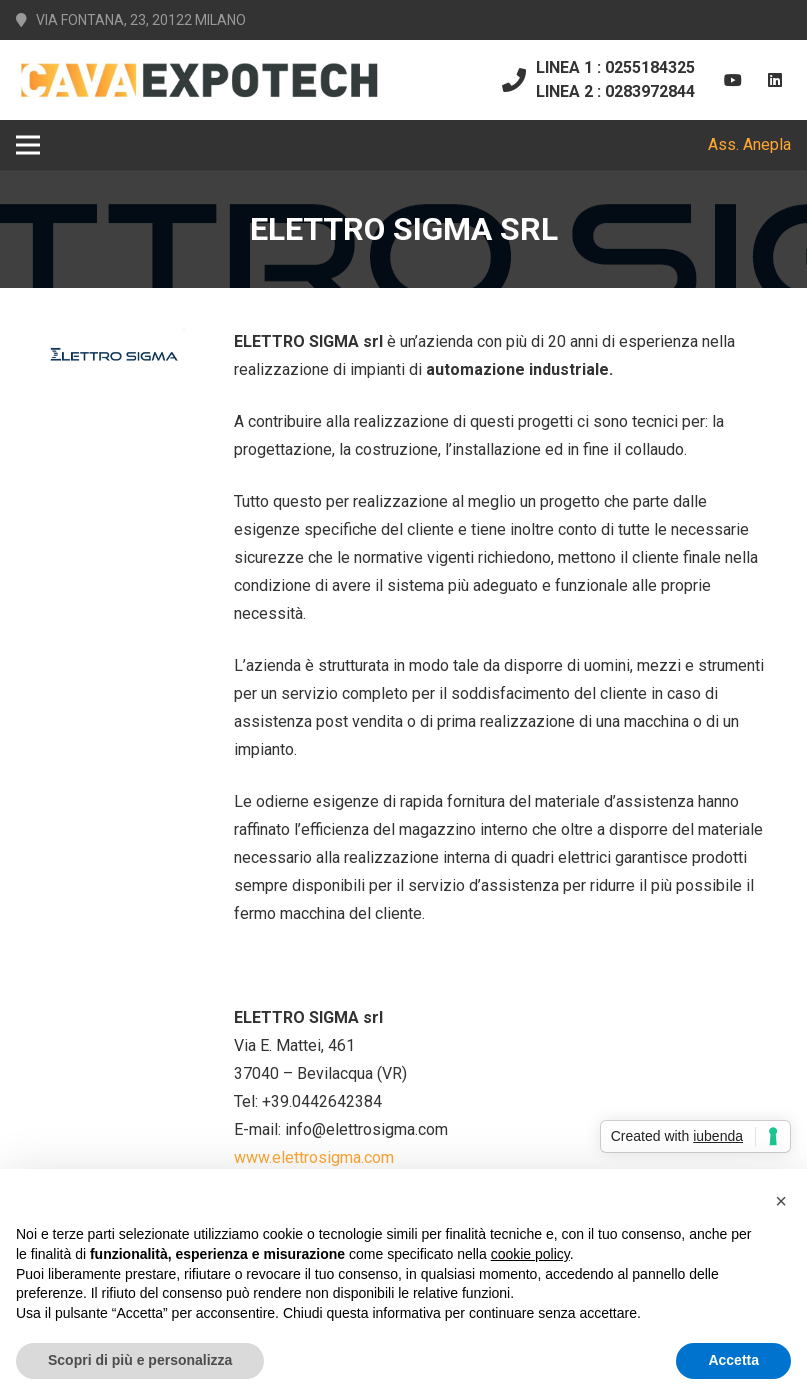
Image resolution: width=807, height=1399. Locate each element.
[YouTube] (733, 80)
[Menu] (28, 145)
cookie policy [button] (530, 1254)
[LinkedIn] (775, 80)
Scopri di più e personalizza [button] (140, 1360)
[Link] (199, 80)
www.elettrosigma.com (314, 1157)
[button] (781, 1201)
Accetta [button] (733, 1360)
